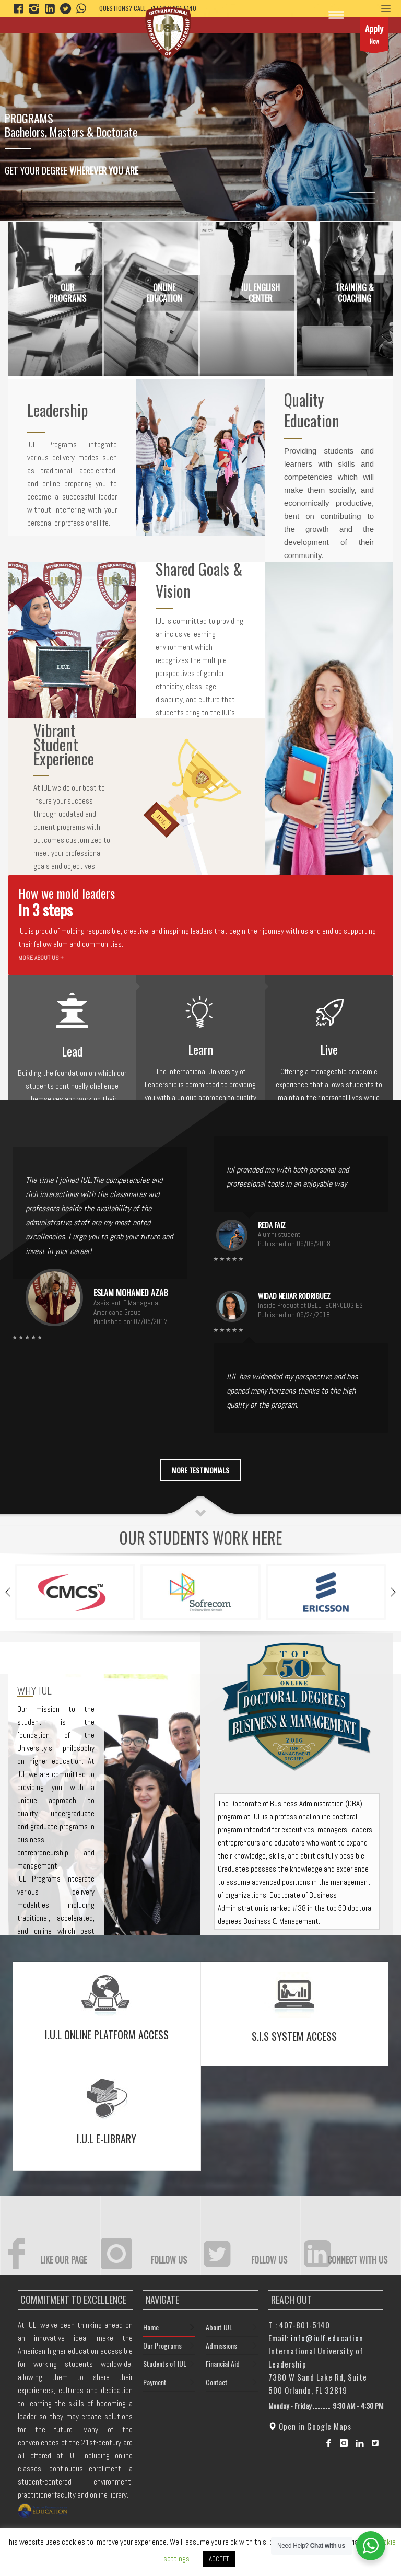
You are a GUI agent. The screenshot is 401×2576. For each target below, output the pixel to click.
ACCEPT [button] (219, 2559)
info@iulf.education (327, 2337)
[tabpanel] (200, 110)
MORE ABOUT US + (41, 957)
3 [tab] (364, 203)
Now (374, 36)
